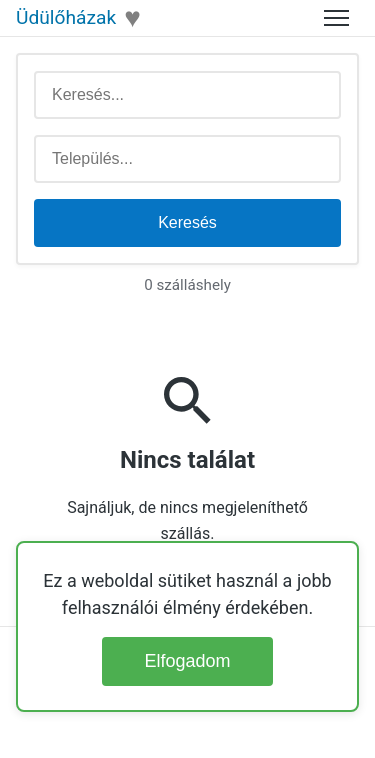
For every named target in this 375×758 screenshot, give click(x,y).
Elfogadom (187, 661)
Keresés (187, 222)
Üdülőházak (66, 17)
